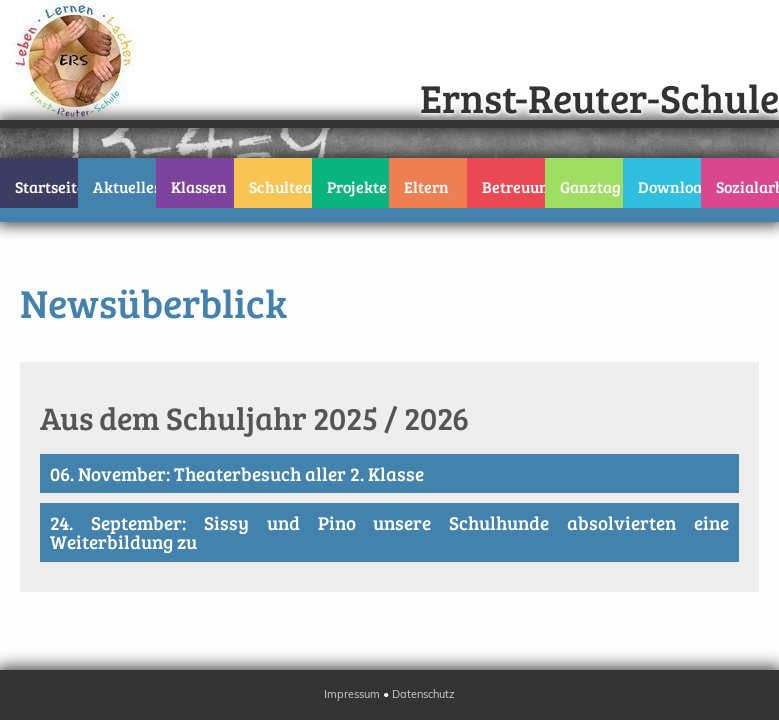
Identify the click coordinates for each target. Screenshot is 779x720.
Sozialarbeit (747, 186)
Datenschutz (423, 694)
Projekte (357, 186)
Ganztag (590, 186)
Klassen (199, 186)
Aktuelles (124, 186)
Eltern (426, 186)
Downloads (669, 186)
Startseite (46, 186)
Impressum (352, 694)
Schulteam (280, 186)
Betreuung (513, 186)
